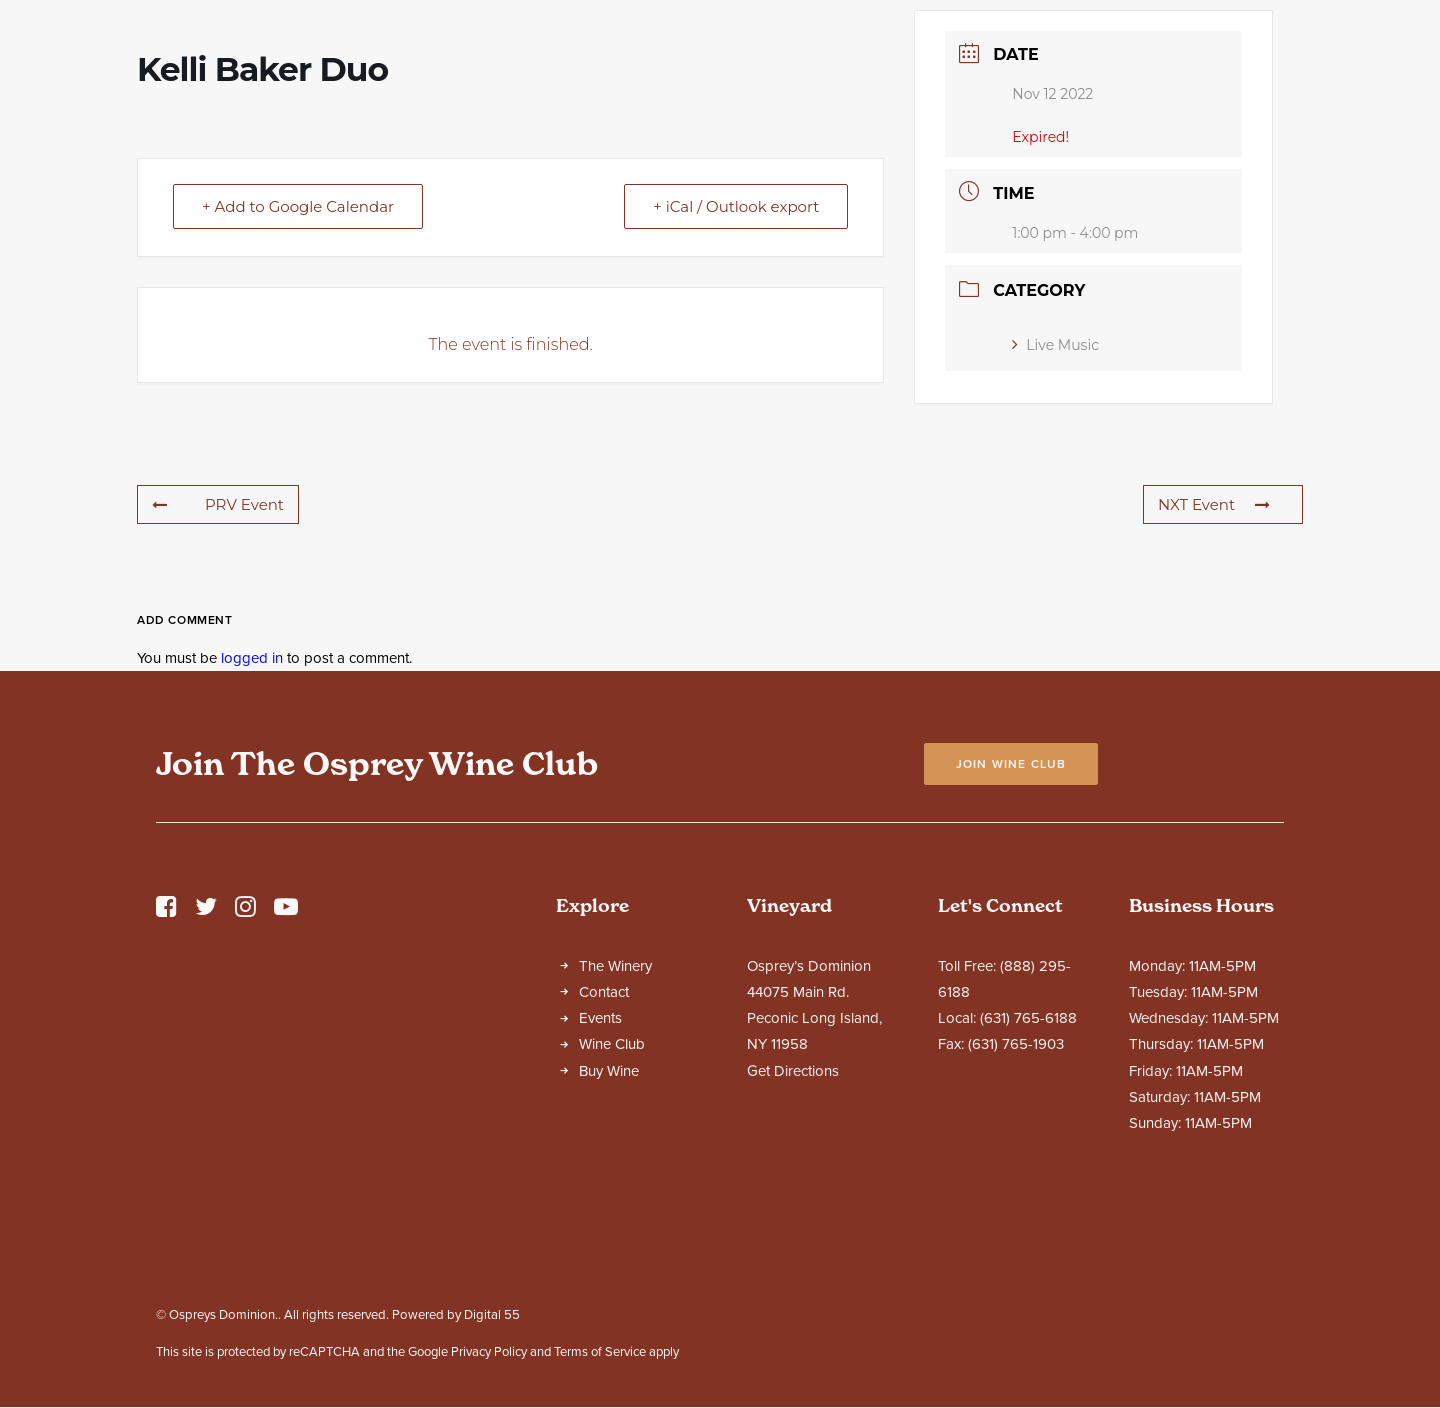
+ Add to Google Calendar (298, 382)
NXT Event (1214, 680)
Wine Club (612, 1220)
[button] (166, 1088)
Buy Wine (609, 1247)
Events (600, 1194)
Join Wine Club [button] (1011, 940)
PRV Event (218, 680)
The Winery (615, 1142)
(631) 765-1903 (1016, 1220)
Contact (604, 1168)
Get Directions (793, 1247)
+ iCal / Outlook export (736, 382)
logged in (252, 834)
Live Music (1055, 521)
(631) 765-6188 (1028, 1194)
